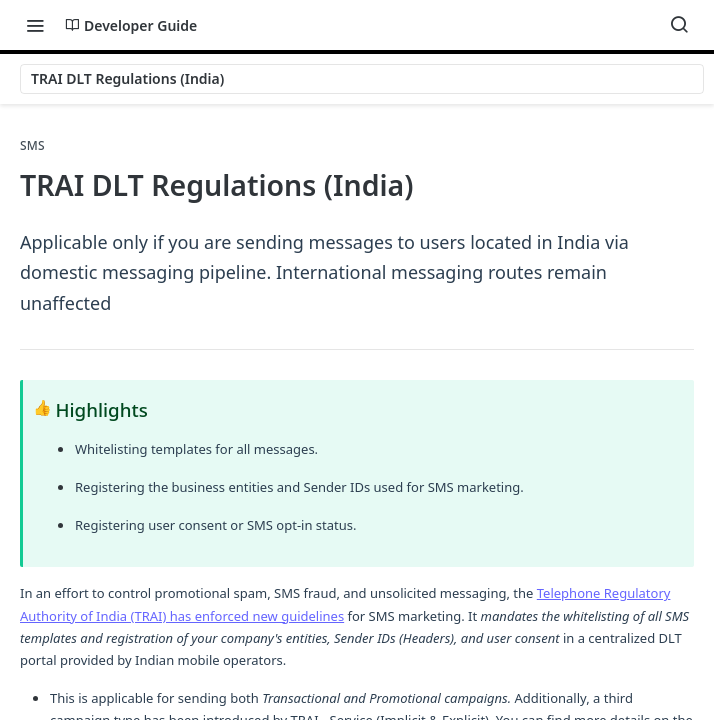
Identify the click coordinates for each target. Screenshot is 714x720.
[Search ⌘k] (679, 25)
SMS (32, 146)
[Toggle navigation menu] (35, 25)
